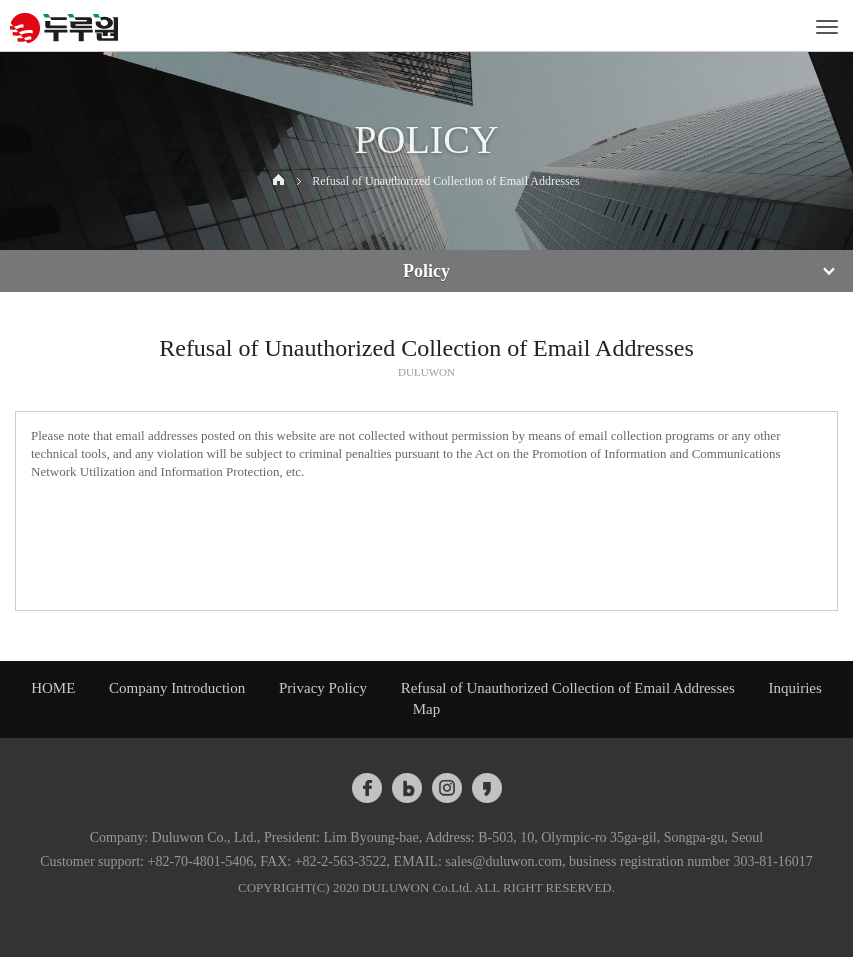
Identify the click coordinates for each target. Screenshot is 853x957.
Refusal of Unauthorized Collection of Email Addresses (568, 688)
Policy (426, 271)
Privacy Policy (323, 688)
